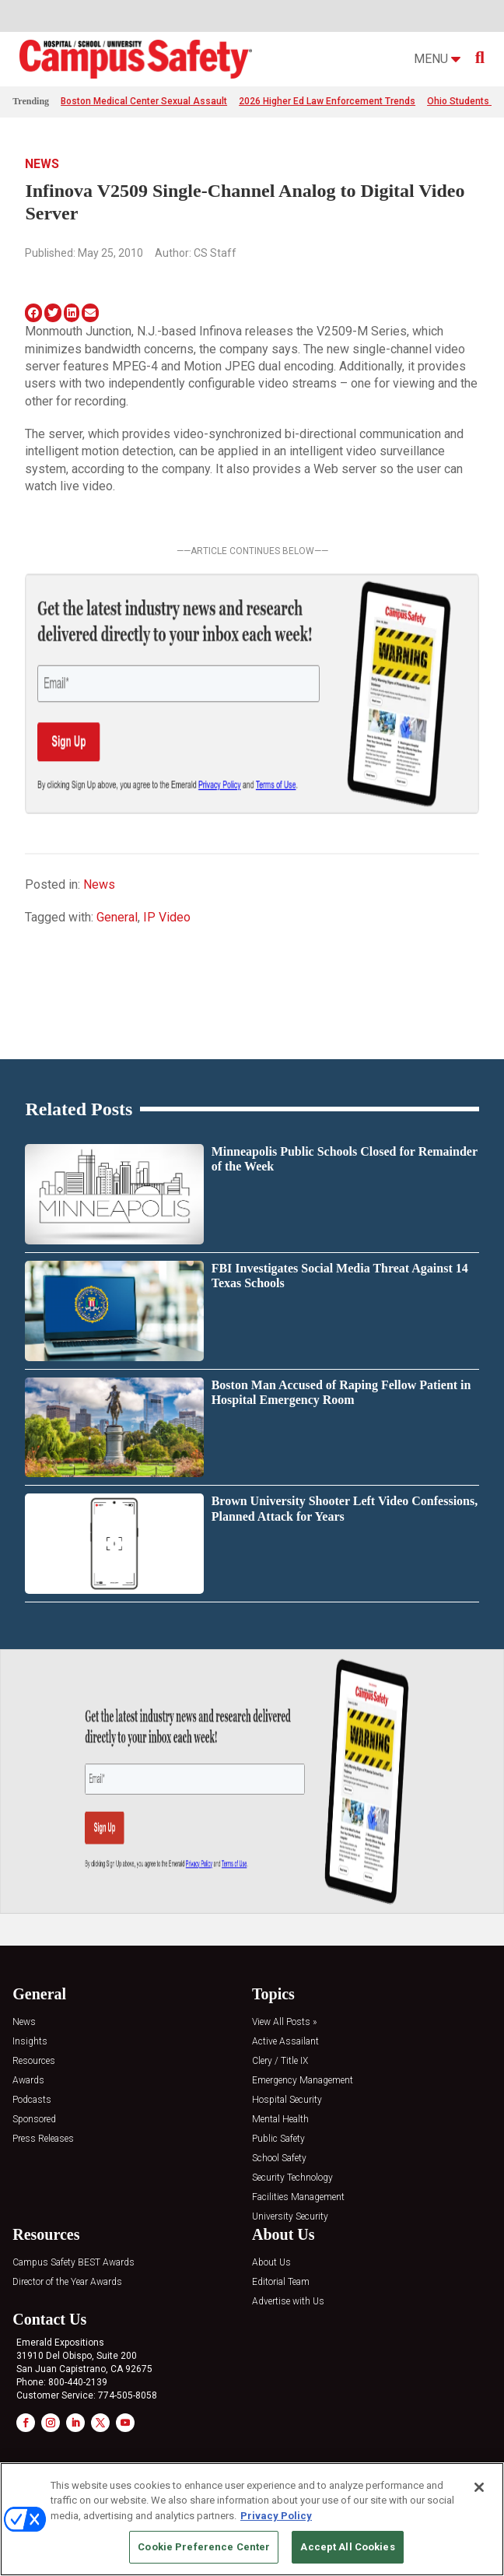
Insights (29, 2042)
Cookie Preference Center (204, 2547)
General (117, 917)
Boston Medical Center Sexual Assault (144, 101)
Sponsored (34, 2119)
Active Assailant (285, 2042)
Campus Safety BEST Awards (73, 2263)
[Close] (479, 2487)
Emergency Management (302, 2081)
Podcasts (31, 2100)
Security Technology (292, 2178)
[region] (252, 2519)
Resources (33, 2061)
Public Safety (278, 2139)
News (42, 163)
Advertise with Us (288, 2302)
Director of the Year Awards (67, 2282)
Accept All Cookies (347, 2547)
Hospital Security (287, 2100)
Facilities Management (298, 2197)
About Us (271, 2263)
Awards (28, 2081)
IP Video (167, 917)
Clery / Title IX (280, 2061)
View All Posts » (284, 2022)
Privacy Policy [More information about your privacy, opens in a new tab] (276, 2516)
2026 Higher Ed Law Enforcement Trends (327, 101)
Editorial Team (281, 2282)
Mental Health (280, 2119)
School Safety (279, 2158)
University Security (290, 2217)
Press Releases (43, 2139)
